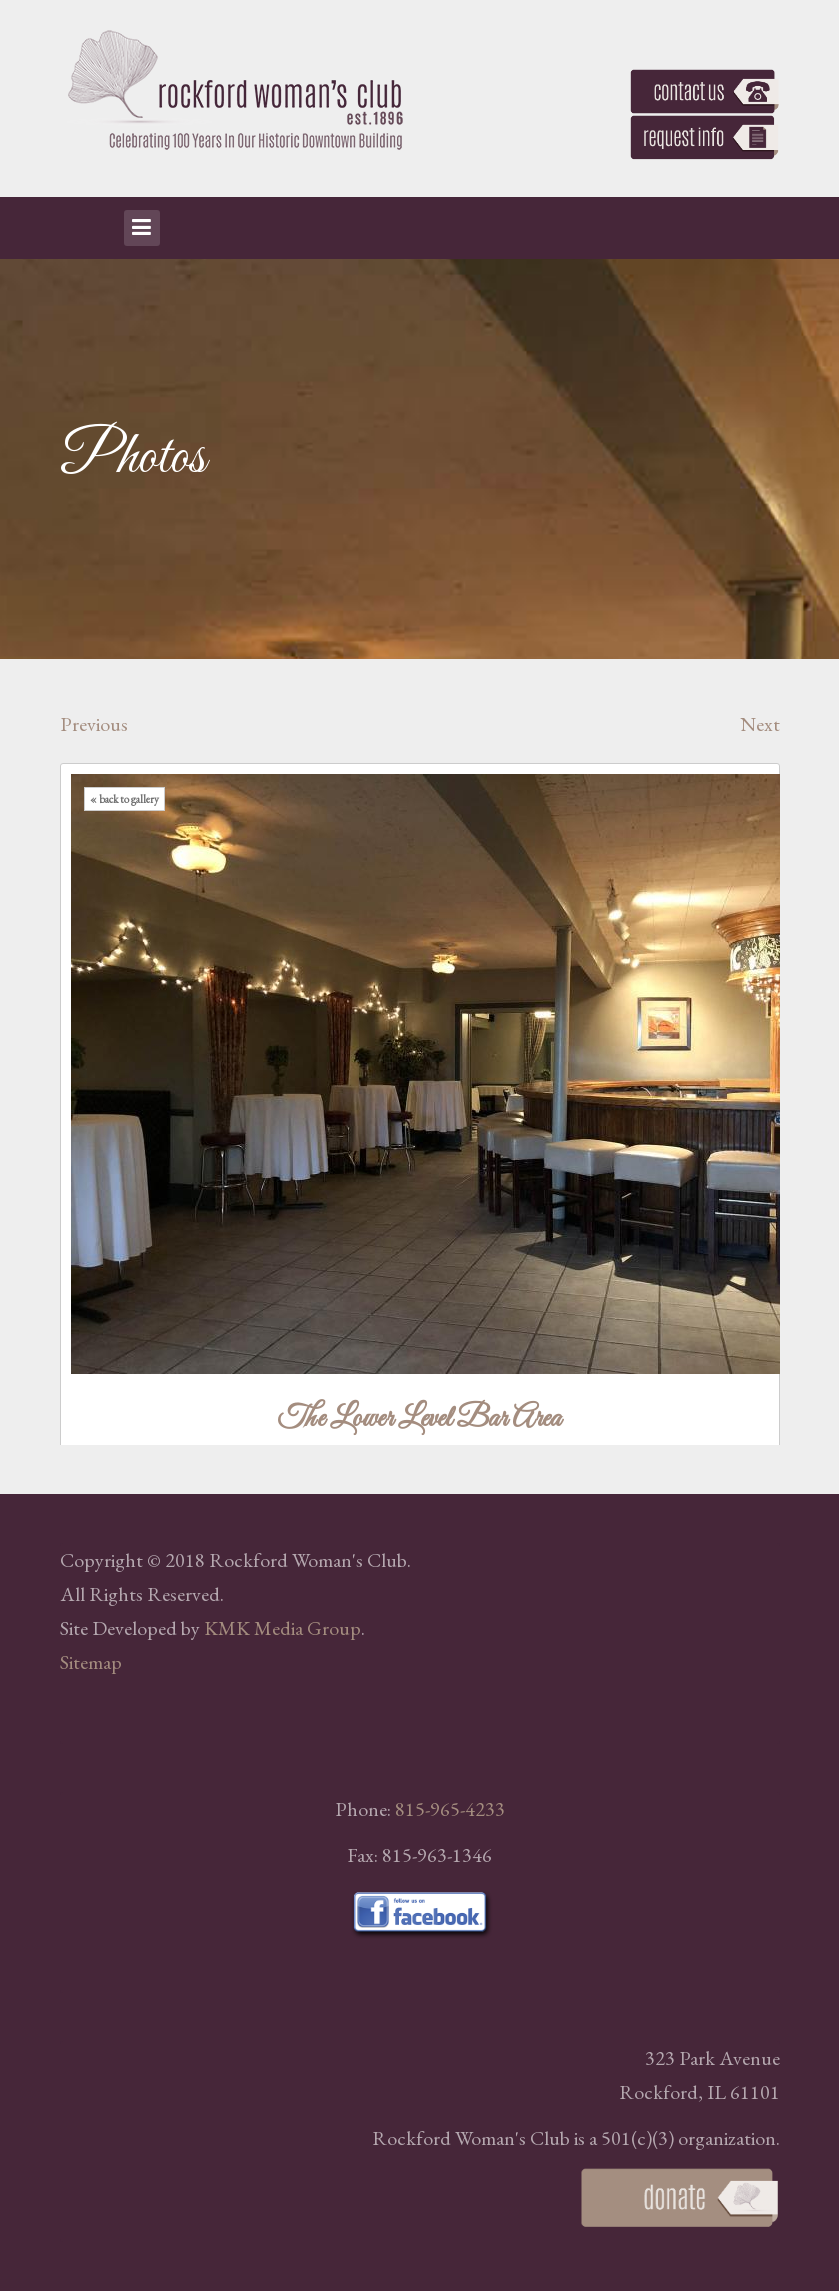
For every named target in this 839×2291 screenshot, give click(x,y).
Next (760, 724)
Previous (94, 724)
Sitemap (91, 1662)
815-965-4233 (450, 1809)
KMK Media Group (282, 1628)
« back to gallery (124, 799)
